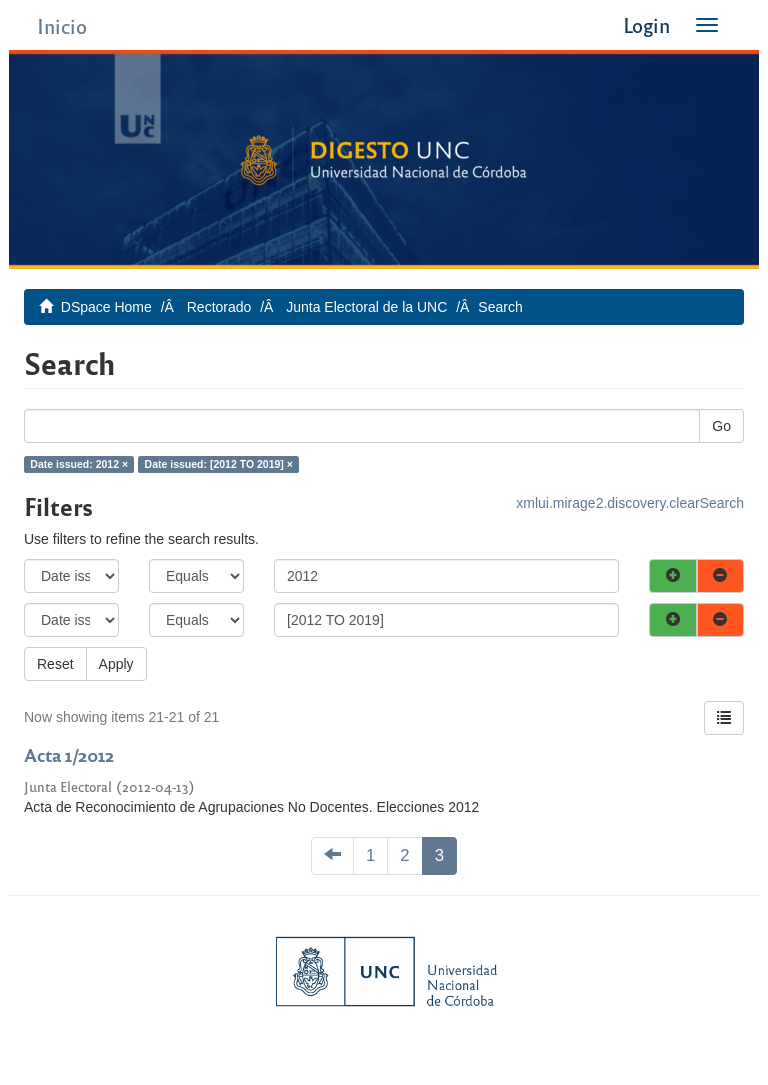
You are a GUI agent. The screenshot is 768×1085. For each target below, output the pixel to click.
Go (721, 426)
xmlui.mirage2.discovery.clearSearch (630, 503)
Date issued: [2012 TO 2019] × (219, 464)
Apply (116, 664)
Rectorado (219, 307)
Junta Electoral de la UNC (366, 307)
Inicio (62, 25)
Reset (55, 664)
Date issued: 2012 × (79, 464)
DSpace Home (106, 307)
